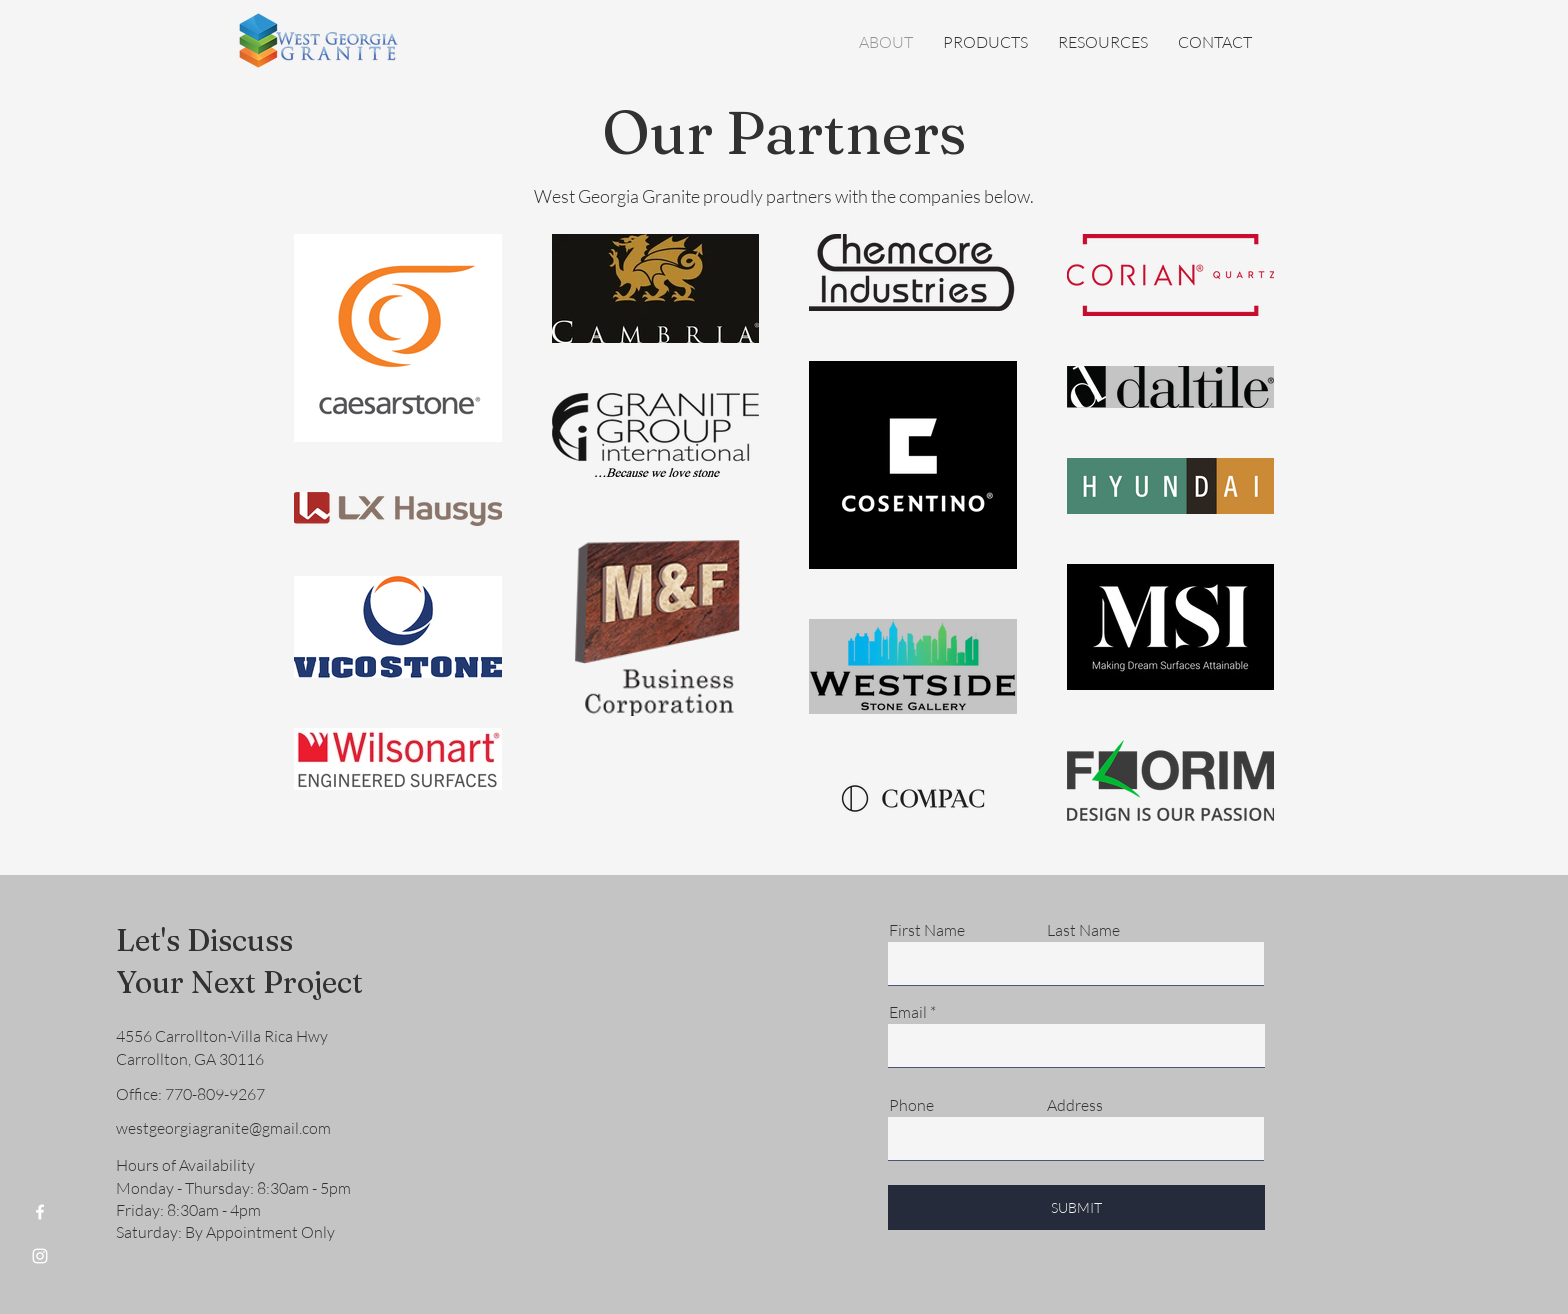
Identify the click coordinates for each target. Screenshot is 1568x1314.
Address (1075, 1105)
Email (908, 1012)
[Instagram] (40, 1256)
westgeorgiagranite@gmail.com (223, 1128)
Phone (911, 1105)
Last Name (1083, 930)
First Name (927, 930)
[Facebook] (40, 1212)
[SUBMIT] (1076, 1207)
